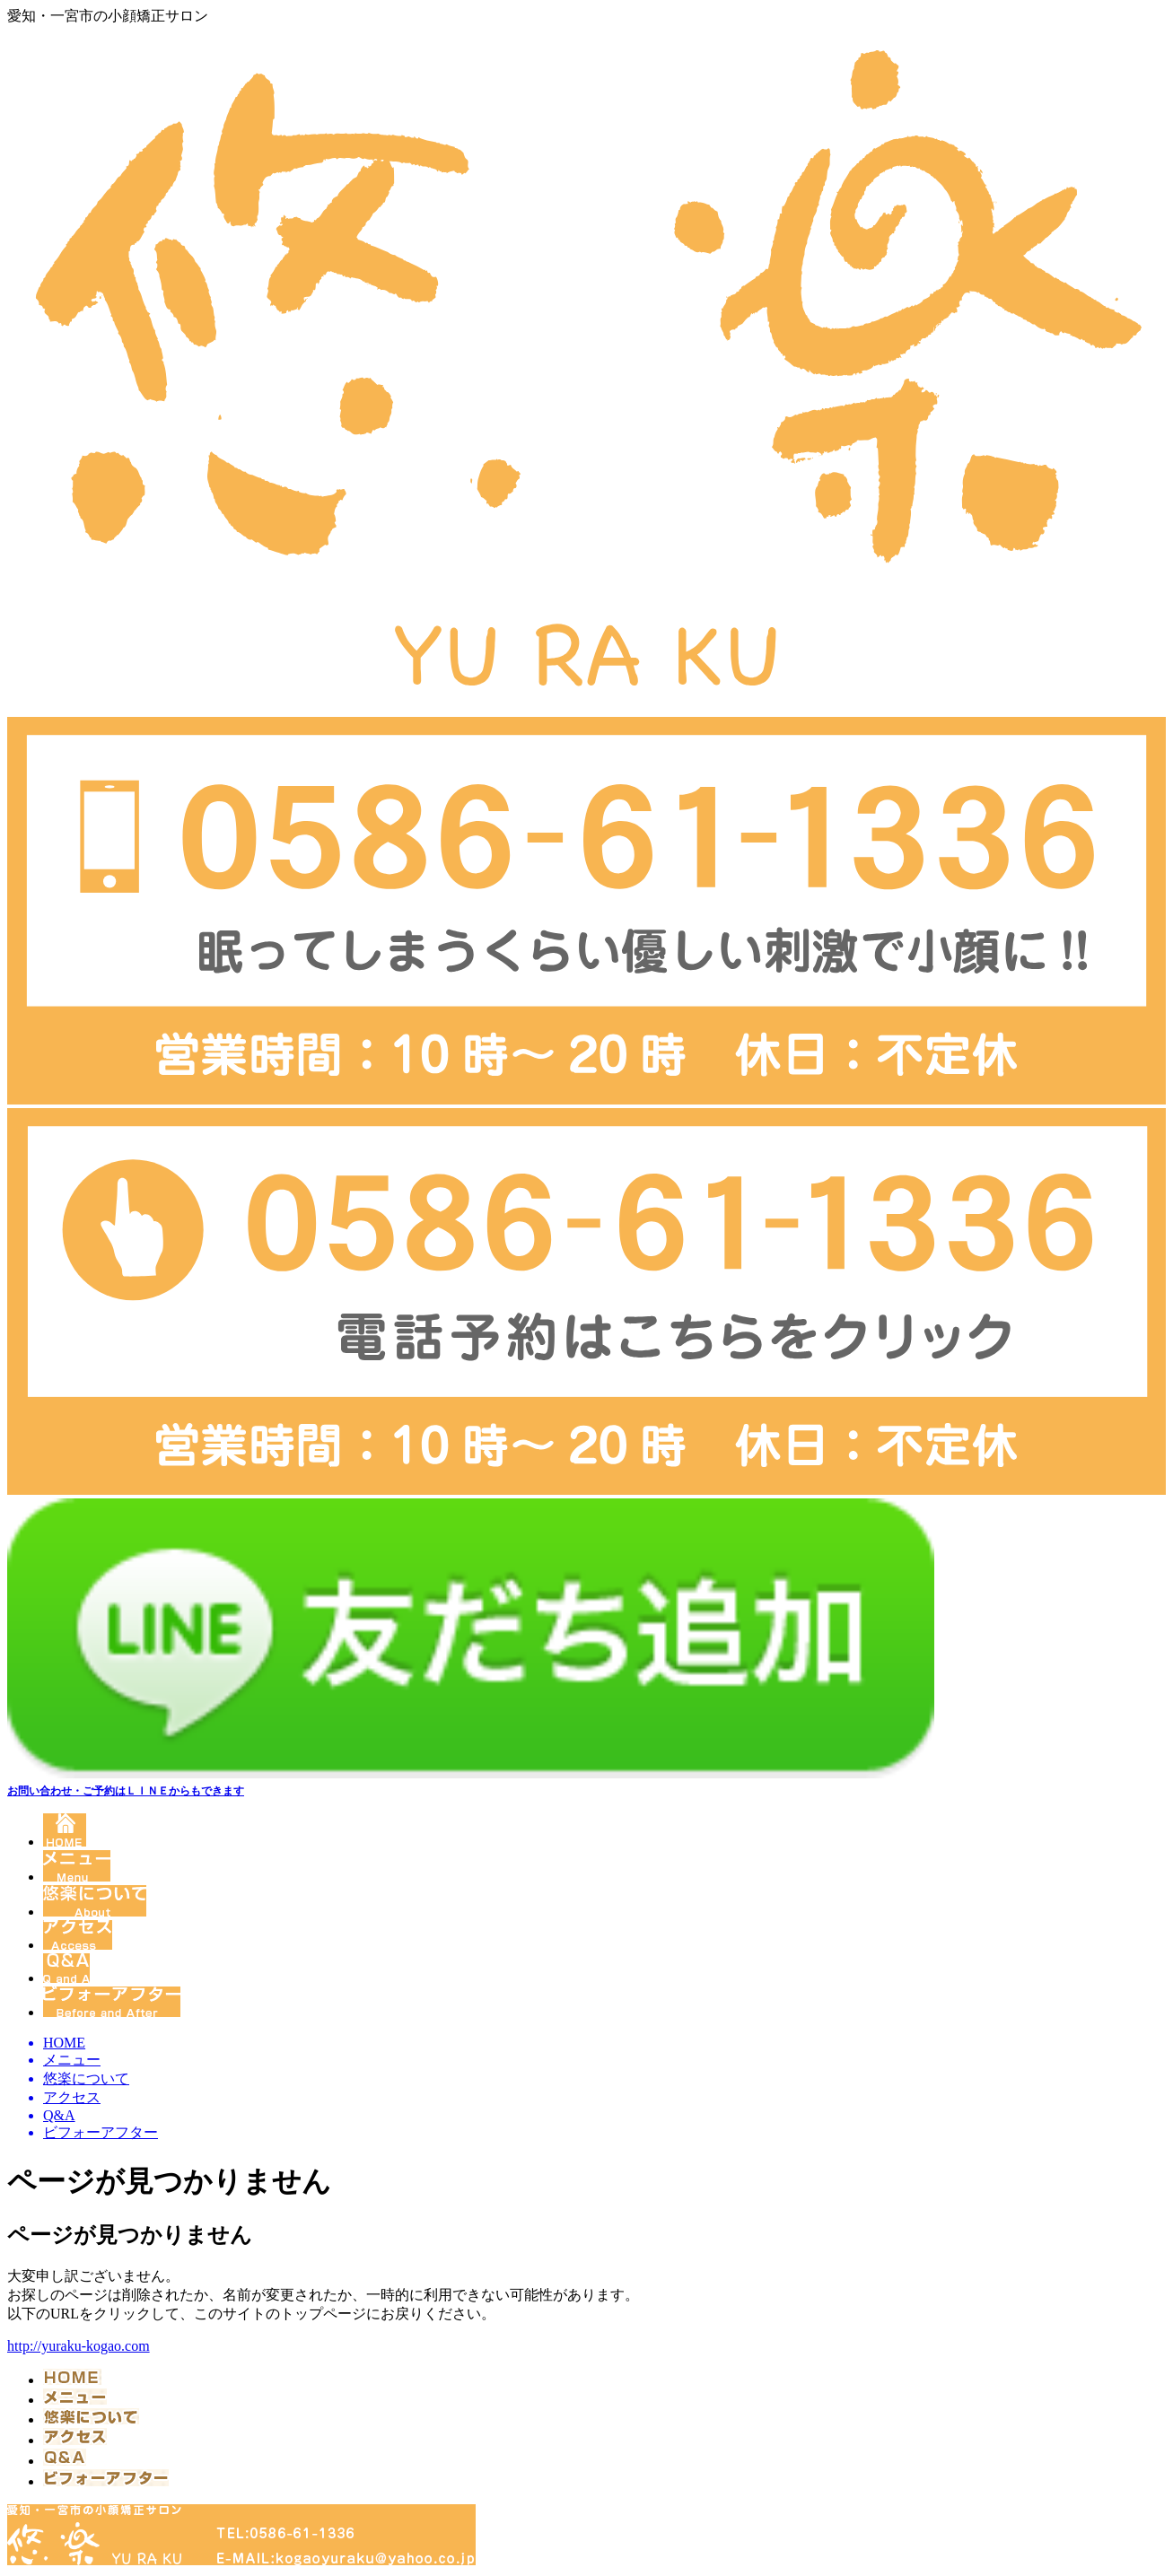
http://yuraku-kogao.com (78, 2345)
